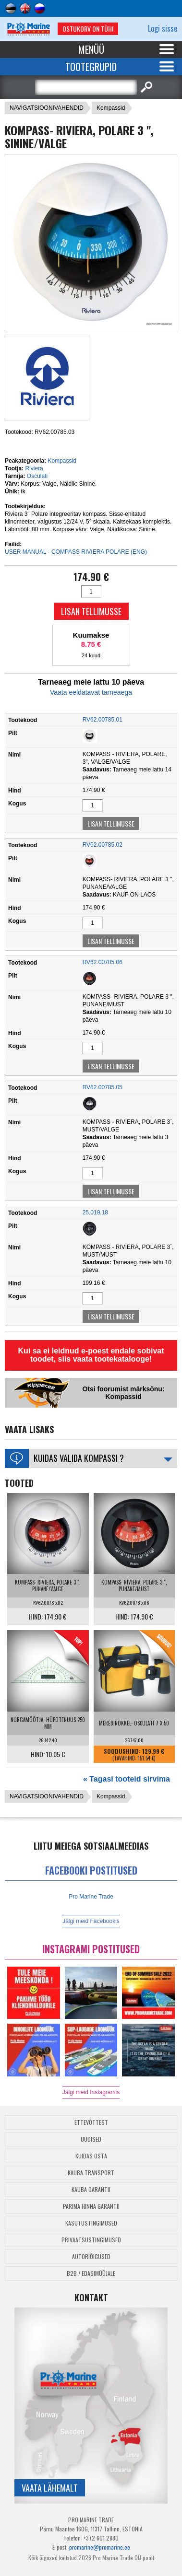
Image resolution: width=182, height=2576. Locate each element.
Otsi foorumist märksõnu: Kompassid (123, 1392)
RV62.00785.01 (102, 719)
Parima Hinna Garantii (91, 2206)
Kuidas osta (91, 2156)
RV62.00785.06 (102, 962)
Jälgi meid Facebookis (91, 1921)
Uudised (91, 2139)
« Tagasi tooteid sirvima (126, 1779)
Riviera (34, 468)
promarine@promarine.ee (99, 2547)
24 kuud (91, 655)
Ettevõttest (91, 2122)
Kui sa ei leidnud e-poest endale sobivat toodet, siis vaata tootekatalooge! (91, 1355)
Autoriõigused (91, 2256)
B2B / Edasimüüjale (91, 2273)
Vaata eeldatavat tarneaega (91, 692)
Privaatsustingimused (91, 2240)
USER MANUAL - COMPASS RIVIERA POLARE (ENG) (76, 551)
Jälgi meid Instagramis (91, 2092)
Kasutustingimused (91, 2223)
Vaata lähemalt (50, 2488)
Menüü (91, 49)
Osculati (37, 476)
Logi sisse (162, 28)
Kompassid (111, 108)
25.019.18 (95, 1212)
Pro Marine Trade (91, 1896)
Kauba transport (91, 2172)
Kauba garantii (91, 2189)
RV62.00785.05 (102, 1087)
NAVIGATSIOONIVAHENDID (47, 108)
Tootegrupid (91, 66)
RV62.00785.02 (102, 844)
